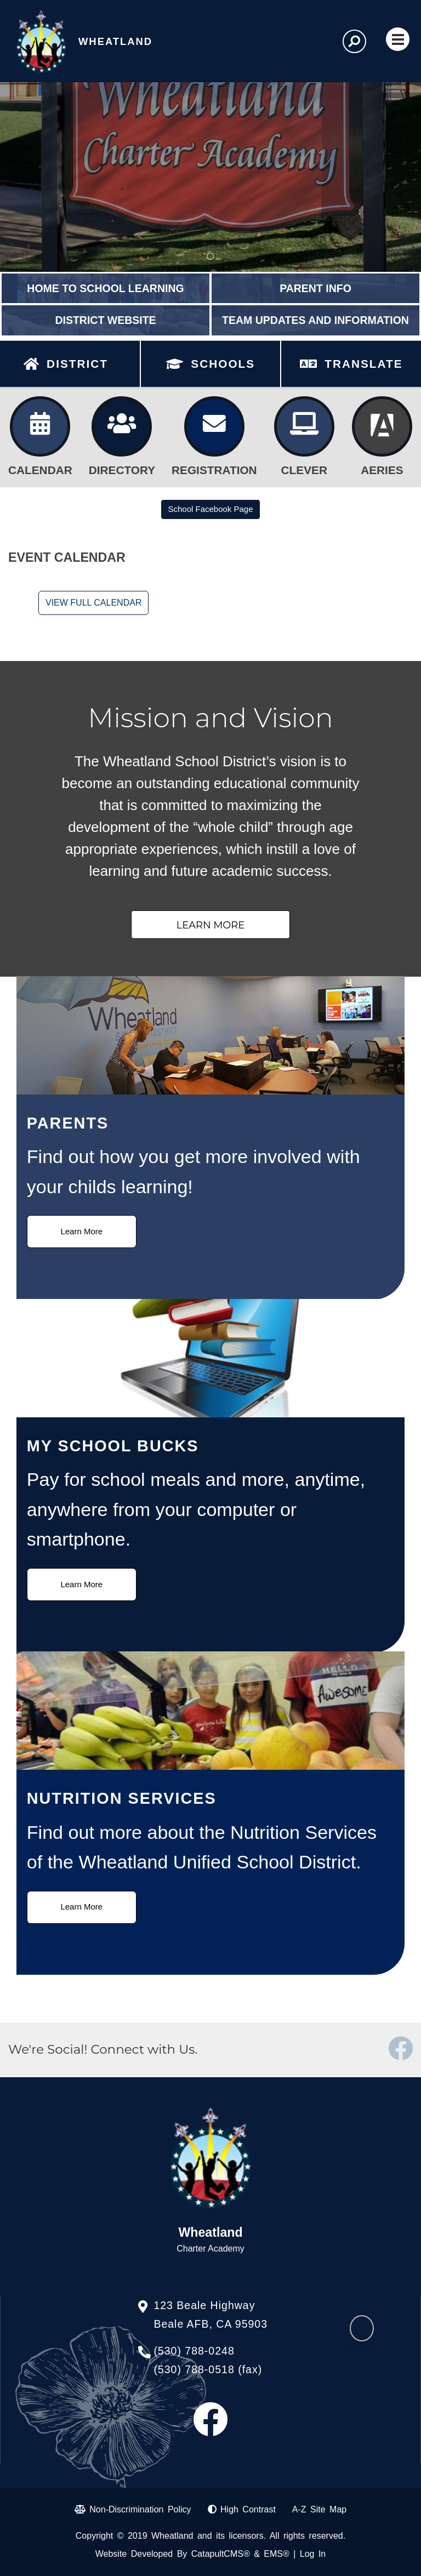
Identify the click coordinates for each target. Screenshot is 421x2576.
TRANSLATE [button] (363, 363)
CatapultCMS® (220, 2553)
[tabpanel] (210, 177)
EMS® (276, 2553)
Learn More (81, 1231)
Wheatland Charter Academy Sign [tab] (210, 256)
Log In (313, 2553)
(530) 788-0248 (193, 2351)
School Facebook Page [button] (210, 509)
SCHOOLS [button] (223, 363)
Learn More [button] (211, 925)
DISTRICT (77, 363)
